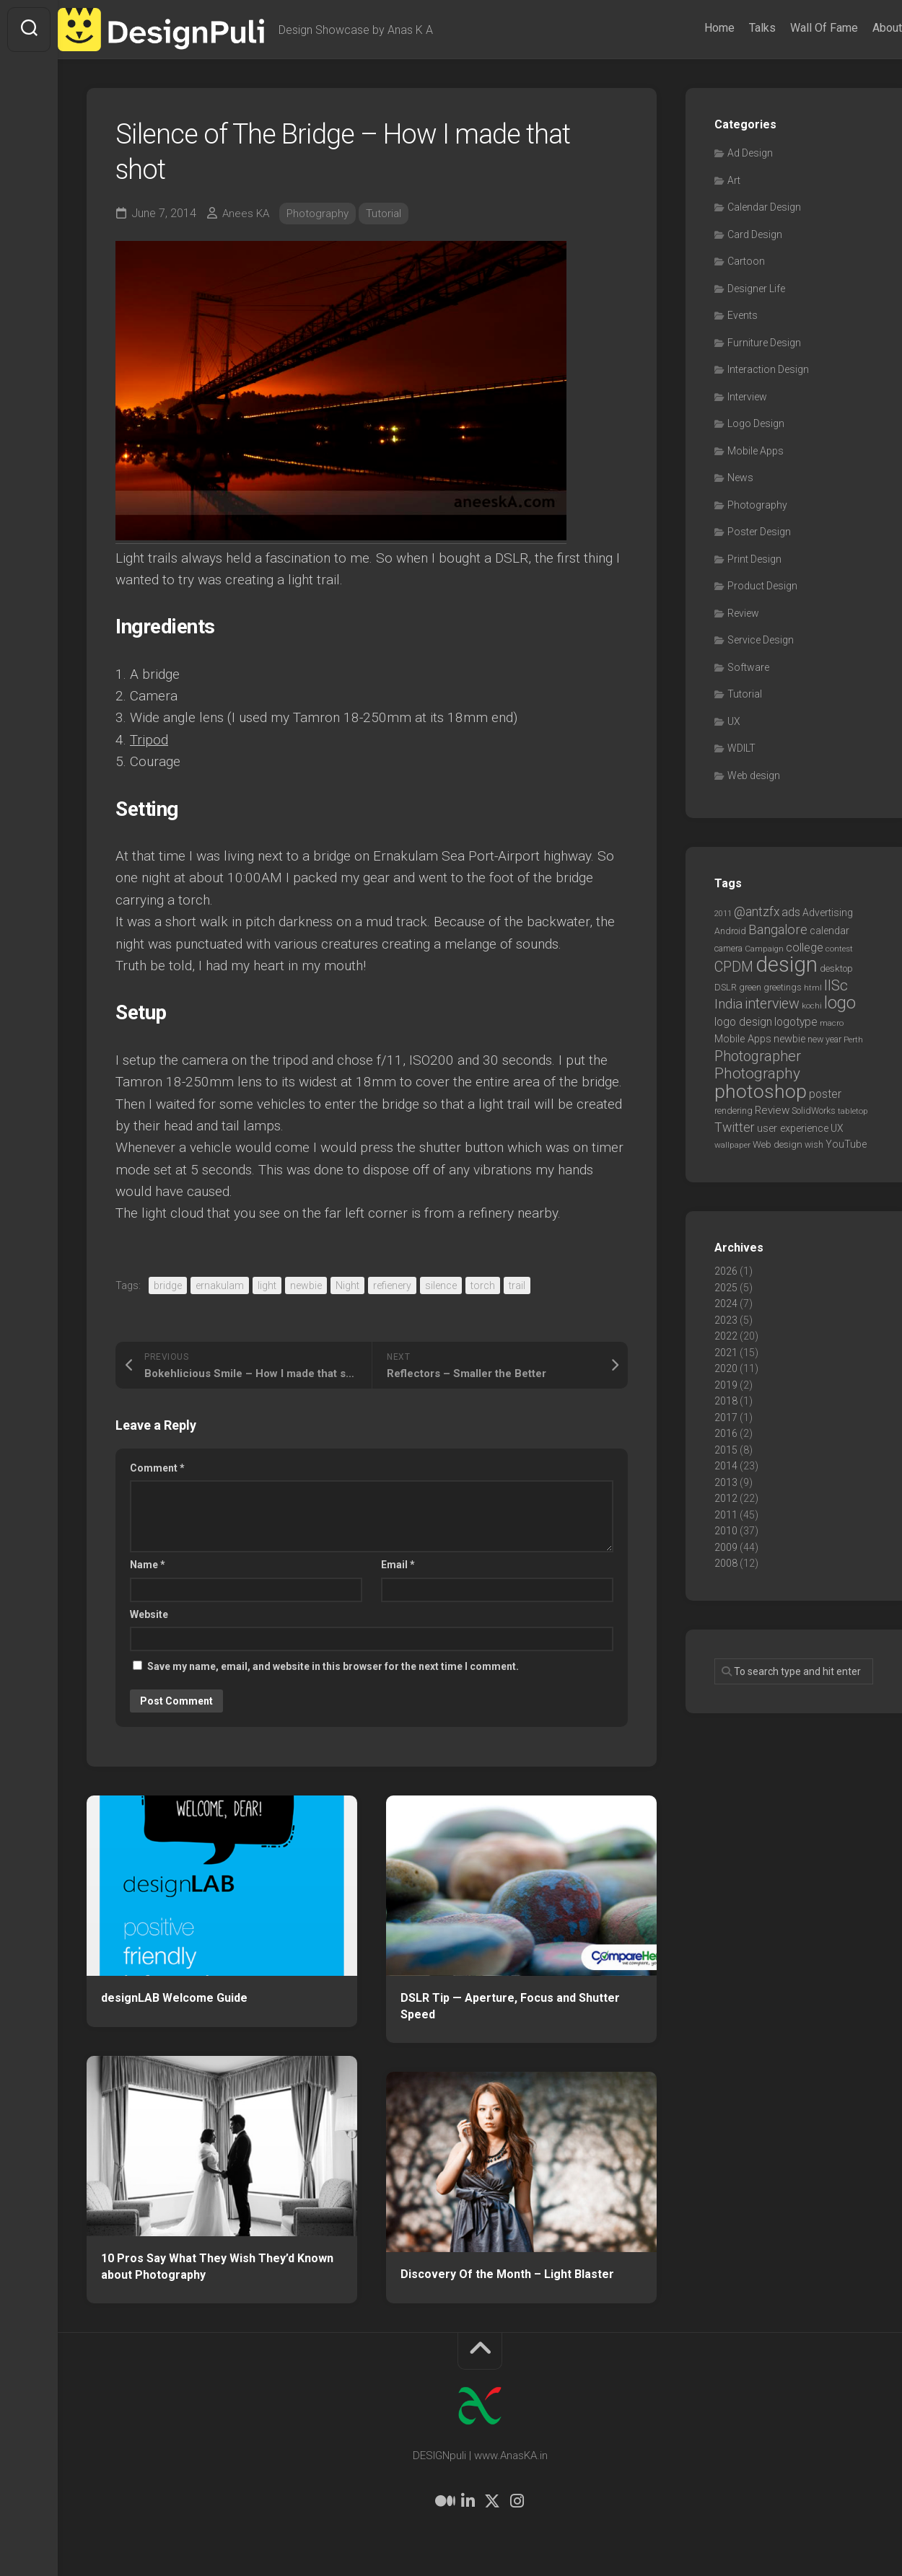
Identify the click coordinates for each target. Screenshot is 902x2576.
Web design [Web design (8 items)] (777, 1144)
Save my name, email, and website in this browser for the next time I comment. (333, 1666)
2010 (725, 1531)
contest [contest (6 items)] (839, 949)
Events (742, 315)
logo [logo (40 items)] (840, 1003)
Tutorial (390, 213)
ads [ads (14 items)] (790, 912)
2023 (725, 1320)
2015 (725, 1450)
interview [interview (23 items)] (772, 1003)
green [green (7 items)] (750, 987)
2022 (725, 1336)
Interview (747, 397)
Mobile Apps (755, 451)
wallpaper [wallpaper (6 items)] (732, 1145)
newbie (306, 1285)
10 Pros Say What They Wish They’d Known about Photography (217, 2266)
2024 (725, 1303)
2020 (725, 1368)
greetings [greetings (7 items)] (782, 987)
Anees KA (246, 213)
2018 (725, 1401)
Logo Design (755, 423)
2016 (725, 1433)
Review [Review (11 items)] (772, 1110)
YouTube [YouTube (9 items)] (846, 1144)
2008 (725, 1563)
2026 (725, 1271)
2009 (725, 1547)
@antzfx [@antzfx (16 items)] (756, 912)
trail (517, 1285)
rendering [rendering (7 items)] (733, 1110)
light (267, 1285)
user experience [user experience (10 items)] (792, 1128)
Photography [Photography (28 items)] (757, 1073)
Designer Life (756, 288)
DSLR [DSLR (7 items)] (725, 987)
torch (482, 1285)
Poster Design (759, 531)
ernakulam (220, 1285)
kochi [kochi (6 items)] (812, 1006)
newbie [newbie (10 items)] (789, 1038)
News (740, 477)
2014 (725, 1466)
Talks (733, 28)
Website (149, 1614)
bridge (168, 1285)
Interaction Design (768, 369)
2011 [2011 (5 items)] (723, 913)
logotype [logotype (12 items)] (796, 1022)
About (858, 28)
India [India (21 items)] (728, 1003)
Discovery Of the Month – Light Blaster (507, 2274)
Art (733, 180)
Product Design (762, 586)
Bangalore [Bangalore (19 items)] (777, 930)
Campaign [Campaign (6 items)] (764, 949)
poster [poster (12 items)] (825, 1094)
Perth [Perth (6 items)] (853, 1039)
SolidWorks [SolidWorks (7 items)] (814, 1110)
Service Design (760, 640)
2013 (725, 1482)
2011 (725, 1515)
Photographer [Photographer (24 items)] (757, 1056)
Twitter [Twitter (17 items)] (734, 1127)
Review (743, 613)
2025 (725, 1287)
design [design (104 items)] (787, 964)
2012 (725, 1498)
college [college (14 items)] (804, 947)
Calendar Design (764, 207)
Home (690, 28)
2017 (725, 1417)
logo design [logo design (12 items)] (743, 1022)
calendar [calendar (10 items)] (829, 930)
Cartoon (746, 261)
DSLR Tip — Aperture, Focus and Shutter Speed (510, 2006)
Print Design (754, 559)
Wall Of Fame (795, 28)
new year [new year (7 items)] (824, 1039)
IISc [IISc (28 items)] (836, 985)
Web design (753, 775)
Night (347, 1285)
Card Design (754, 234)
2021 (725, 1352)
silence (441, 1285)
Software (748, 667)
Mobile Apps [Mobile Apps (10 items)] (742, 1038)
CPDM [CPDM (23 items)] (733, 967)
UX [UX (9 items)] (837, 1128)
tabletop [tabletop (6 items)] (853, 1111)
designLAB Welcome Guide (174, 1998)
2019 (725, 1385)
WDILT (741, 748)
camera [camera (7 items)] (728, 948)
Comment (157, 1468)
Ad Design (750, 153)
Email (398, 1564)
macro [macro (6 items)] (832, 1023)
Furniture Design (764, 342)
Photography (321, 213)
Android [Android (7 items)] (730, 931)
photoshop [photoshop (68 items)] (760, 1091)
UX (733, 721)
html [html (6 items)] (813, 988)
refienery (392, 1285)
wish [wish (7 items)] (814, 1144)
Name (147, 1564)
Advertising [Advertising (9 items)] (827, 912)
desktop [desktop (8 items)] (836, 968)
